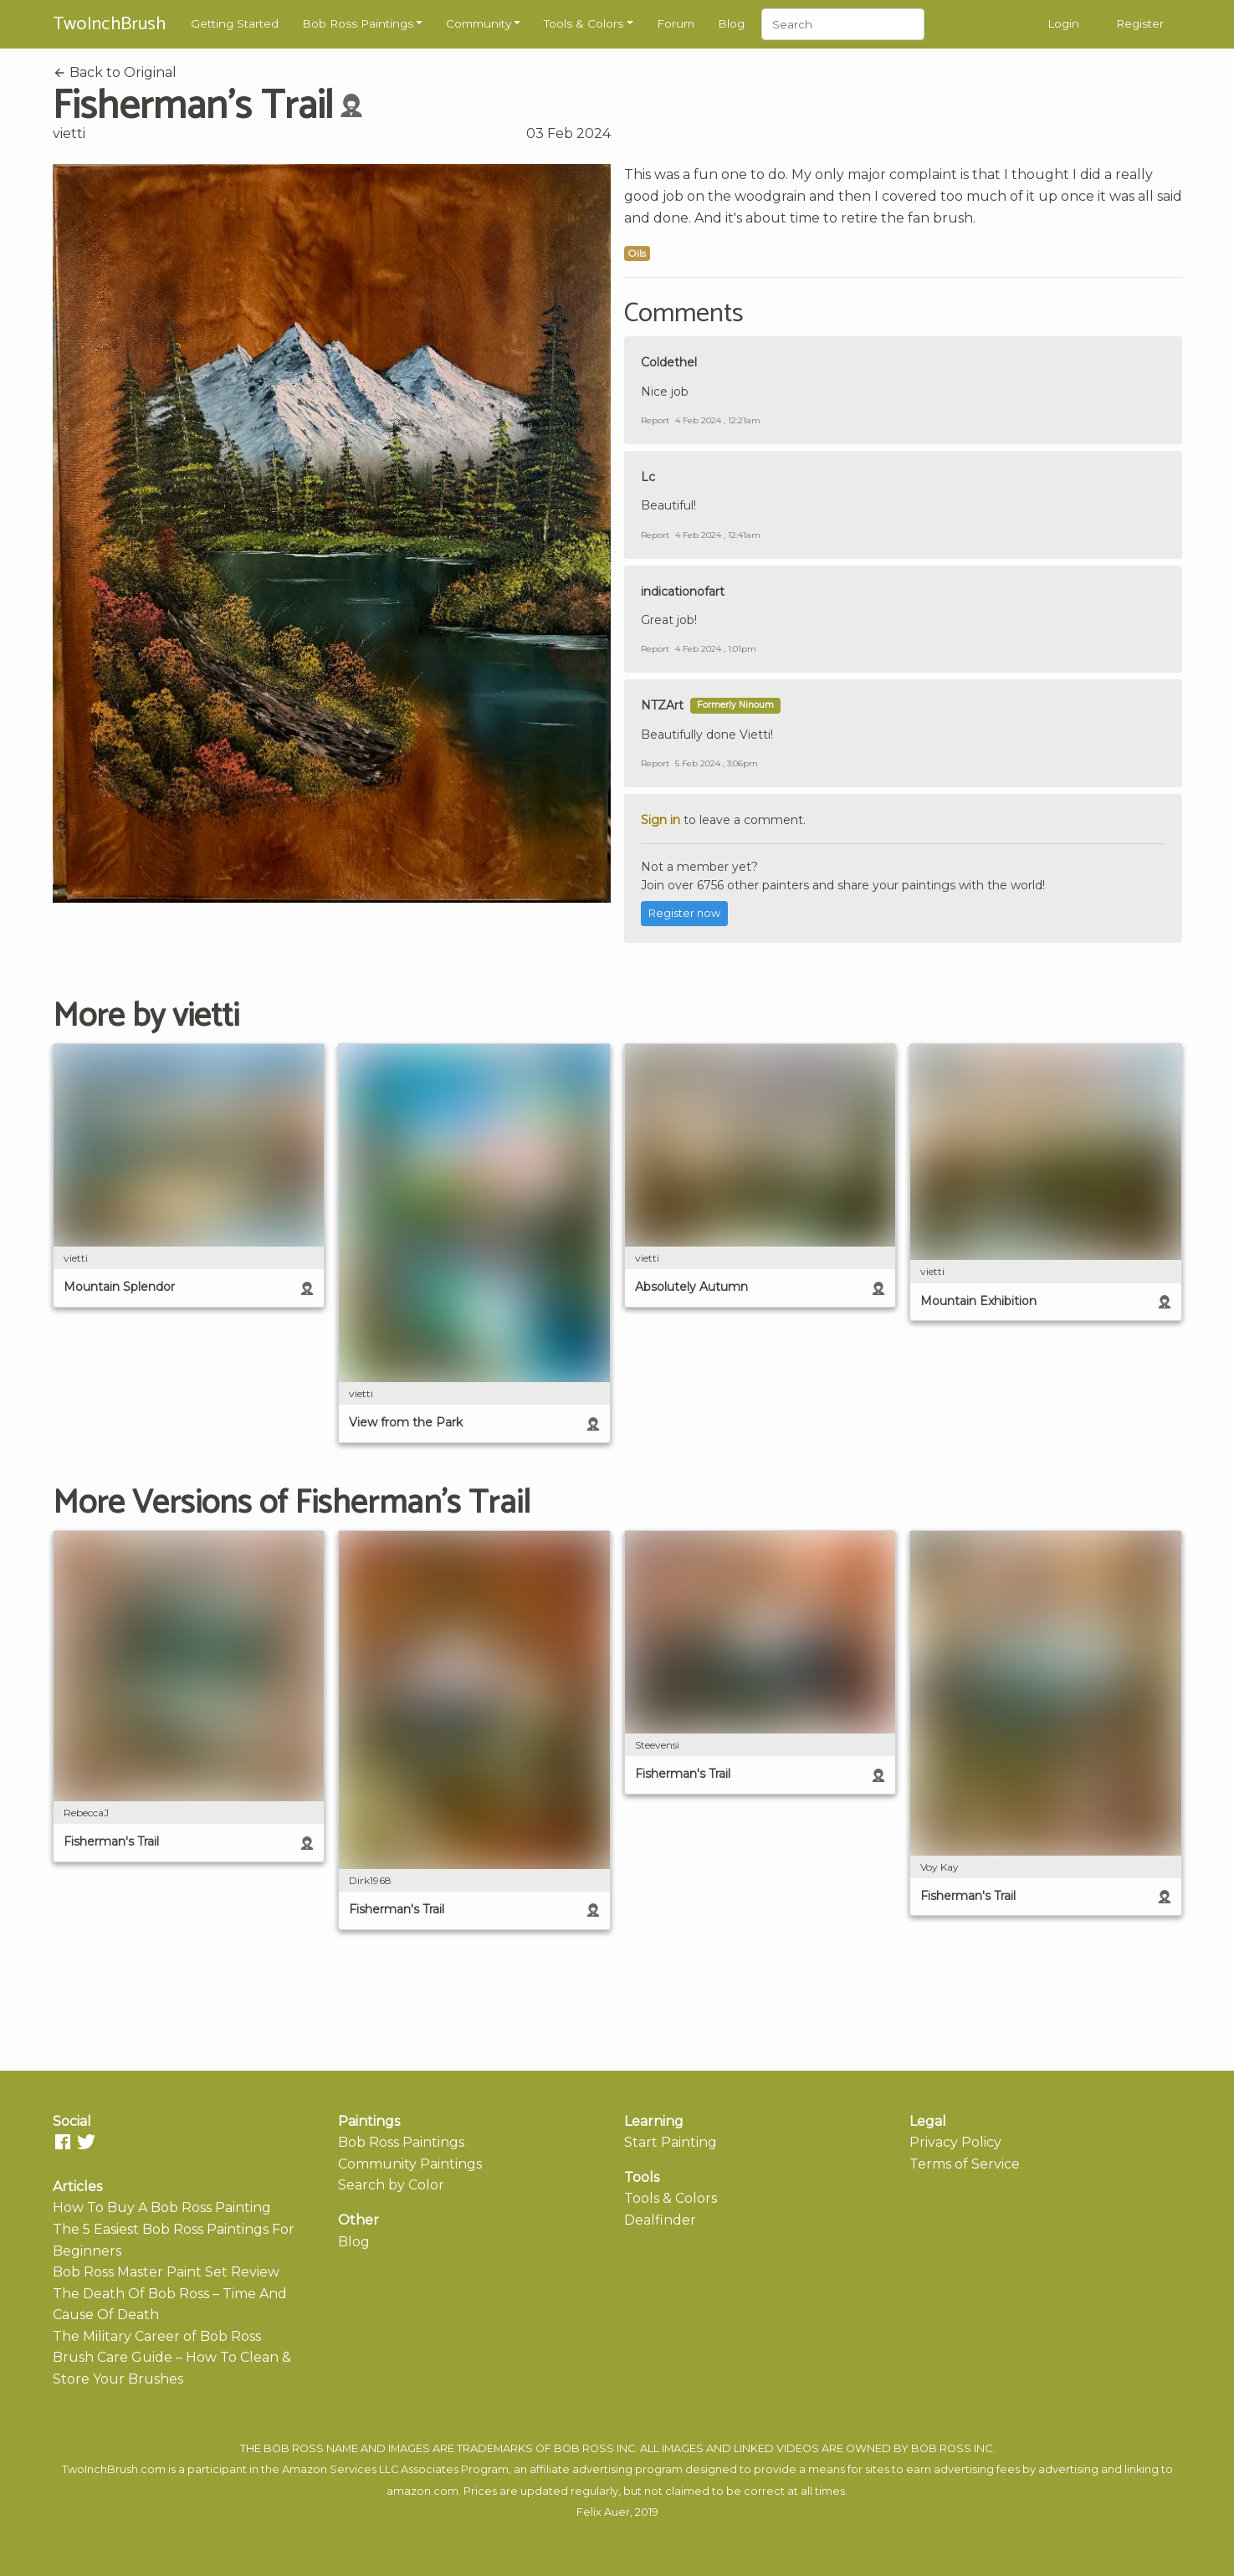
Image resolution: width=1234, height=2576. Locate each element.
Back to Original (115, 72)
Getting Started (235, 23)
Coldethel (669, 362)
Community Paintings (410, 2164)
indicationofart (683, 591)
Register (1140, 23)
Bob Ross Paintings (357, 23)
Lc (648, 476)
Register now (684, 913)
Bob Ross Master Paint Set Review (166, 2272)
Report (655, 420)
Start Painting (670, 2142)
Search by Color (391, 2185)
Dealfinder (660, 2220)
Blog (731, 23)
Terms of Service (964, 2164)
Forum (675, 23)
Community (478, 23)
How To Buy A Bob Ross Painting (162, 2207)
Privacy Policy (955, 2142)
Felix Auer (603, 2512)
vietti (69, 133)
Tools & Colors (583, 23)
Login (1063, 23)
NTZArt (662, 705)
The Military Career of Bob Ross (157, 2336)
